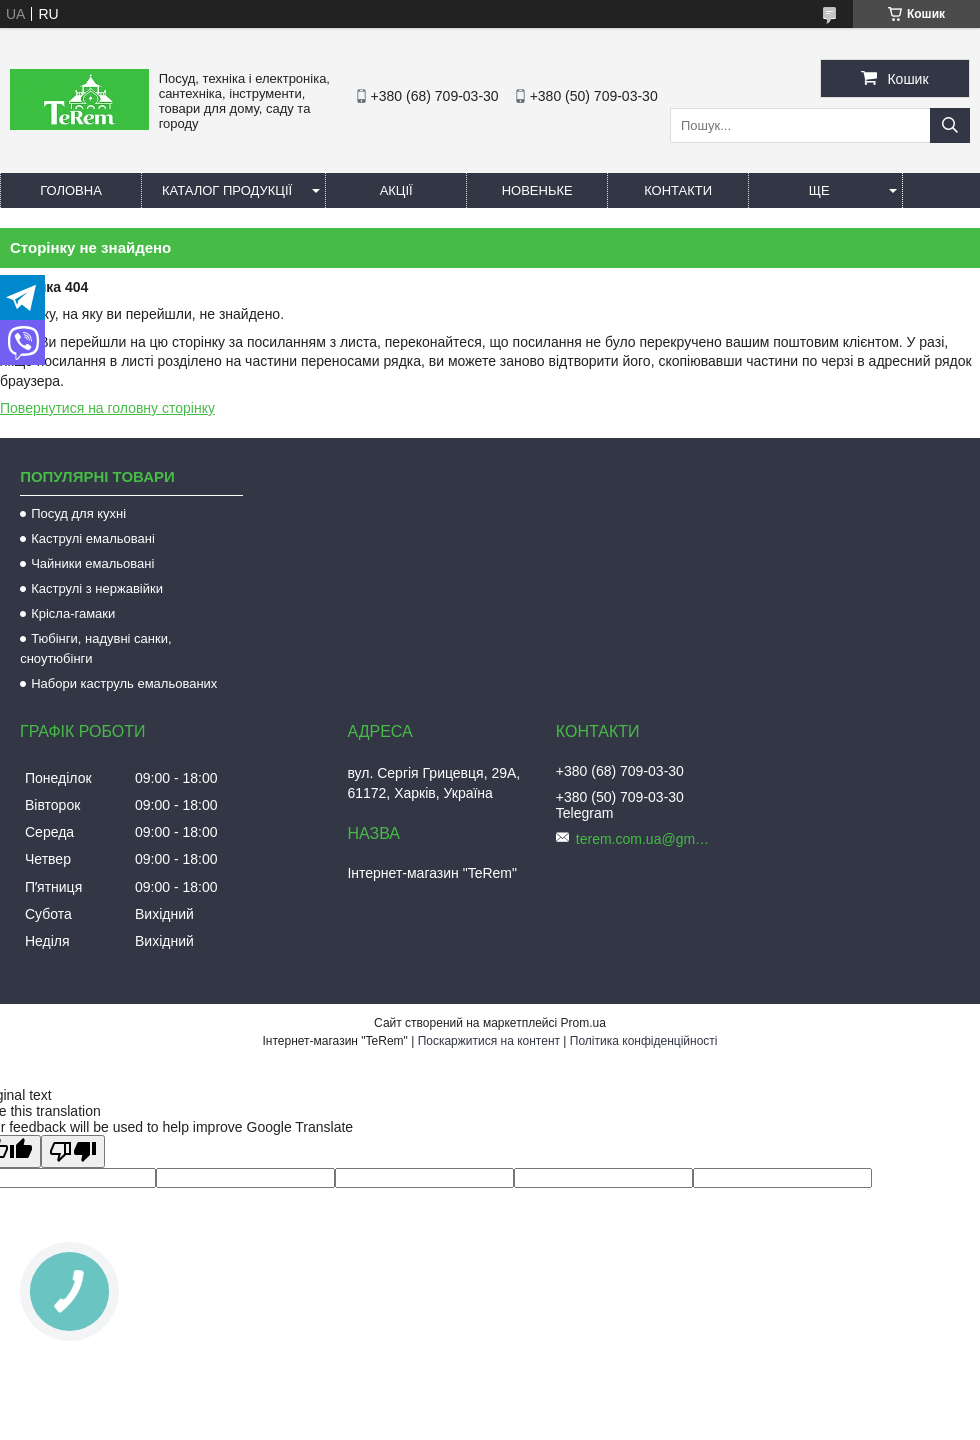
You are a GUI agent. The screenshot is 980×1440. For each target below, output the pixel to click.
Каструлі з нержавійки (97, 588)
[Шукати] (950, 125)
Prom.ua (583, 1023)
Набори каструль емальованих (124, 683)
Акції (396, 190)
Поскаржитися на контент (489, 1041)
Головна (71, 190)
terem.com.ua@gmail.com (646, 839)
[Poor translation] (73, 1151)
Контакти (678, 190)
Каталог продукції (227, 190)
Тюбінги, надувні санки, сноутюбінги (95, 648)
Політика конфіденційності (644, 1041)
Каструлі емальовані (93, 538)
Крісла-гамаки (73, 613)
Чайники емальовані (92, 563)
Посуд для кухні (78, 513)
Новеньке (537, 190)
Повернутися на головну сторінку (107, 408)
